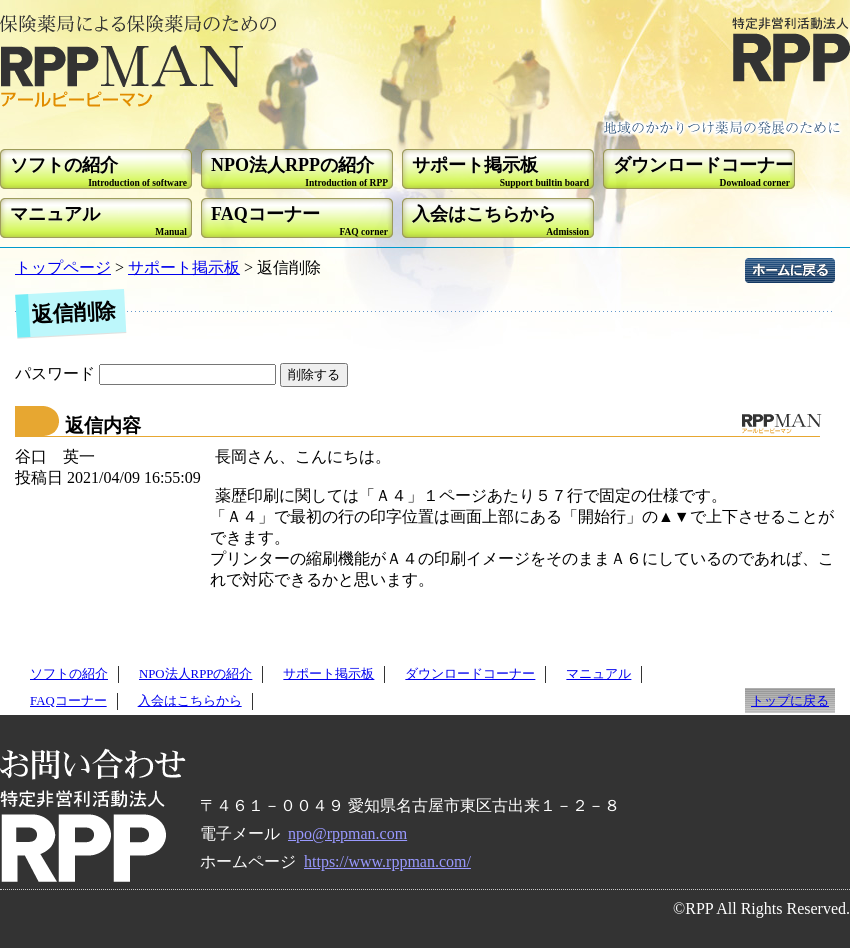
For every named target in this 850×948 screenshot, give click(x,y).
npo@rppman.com (347, 833)
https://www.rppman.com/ (387, 861)
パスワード (147, 373)
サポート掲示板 (184, 267)
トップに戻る (790, 701)
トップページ (63, 267)
